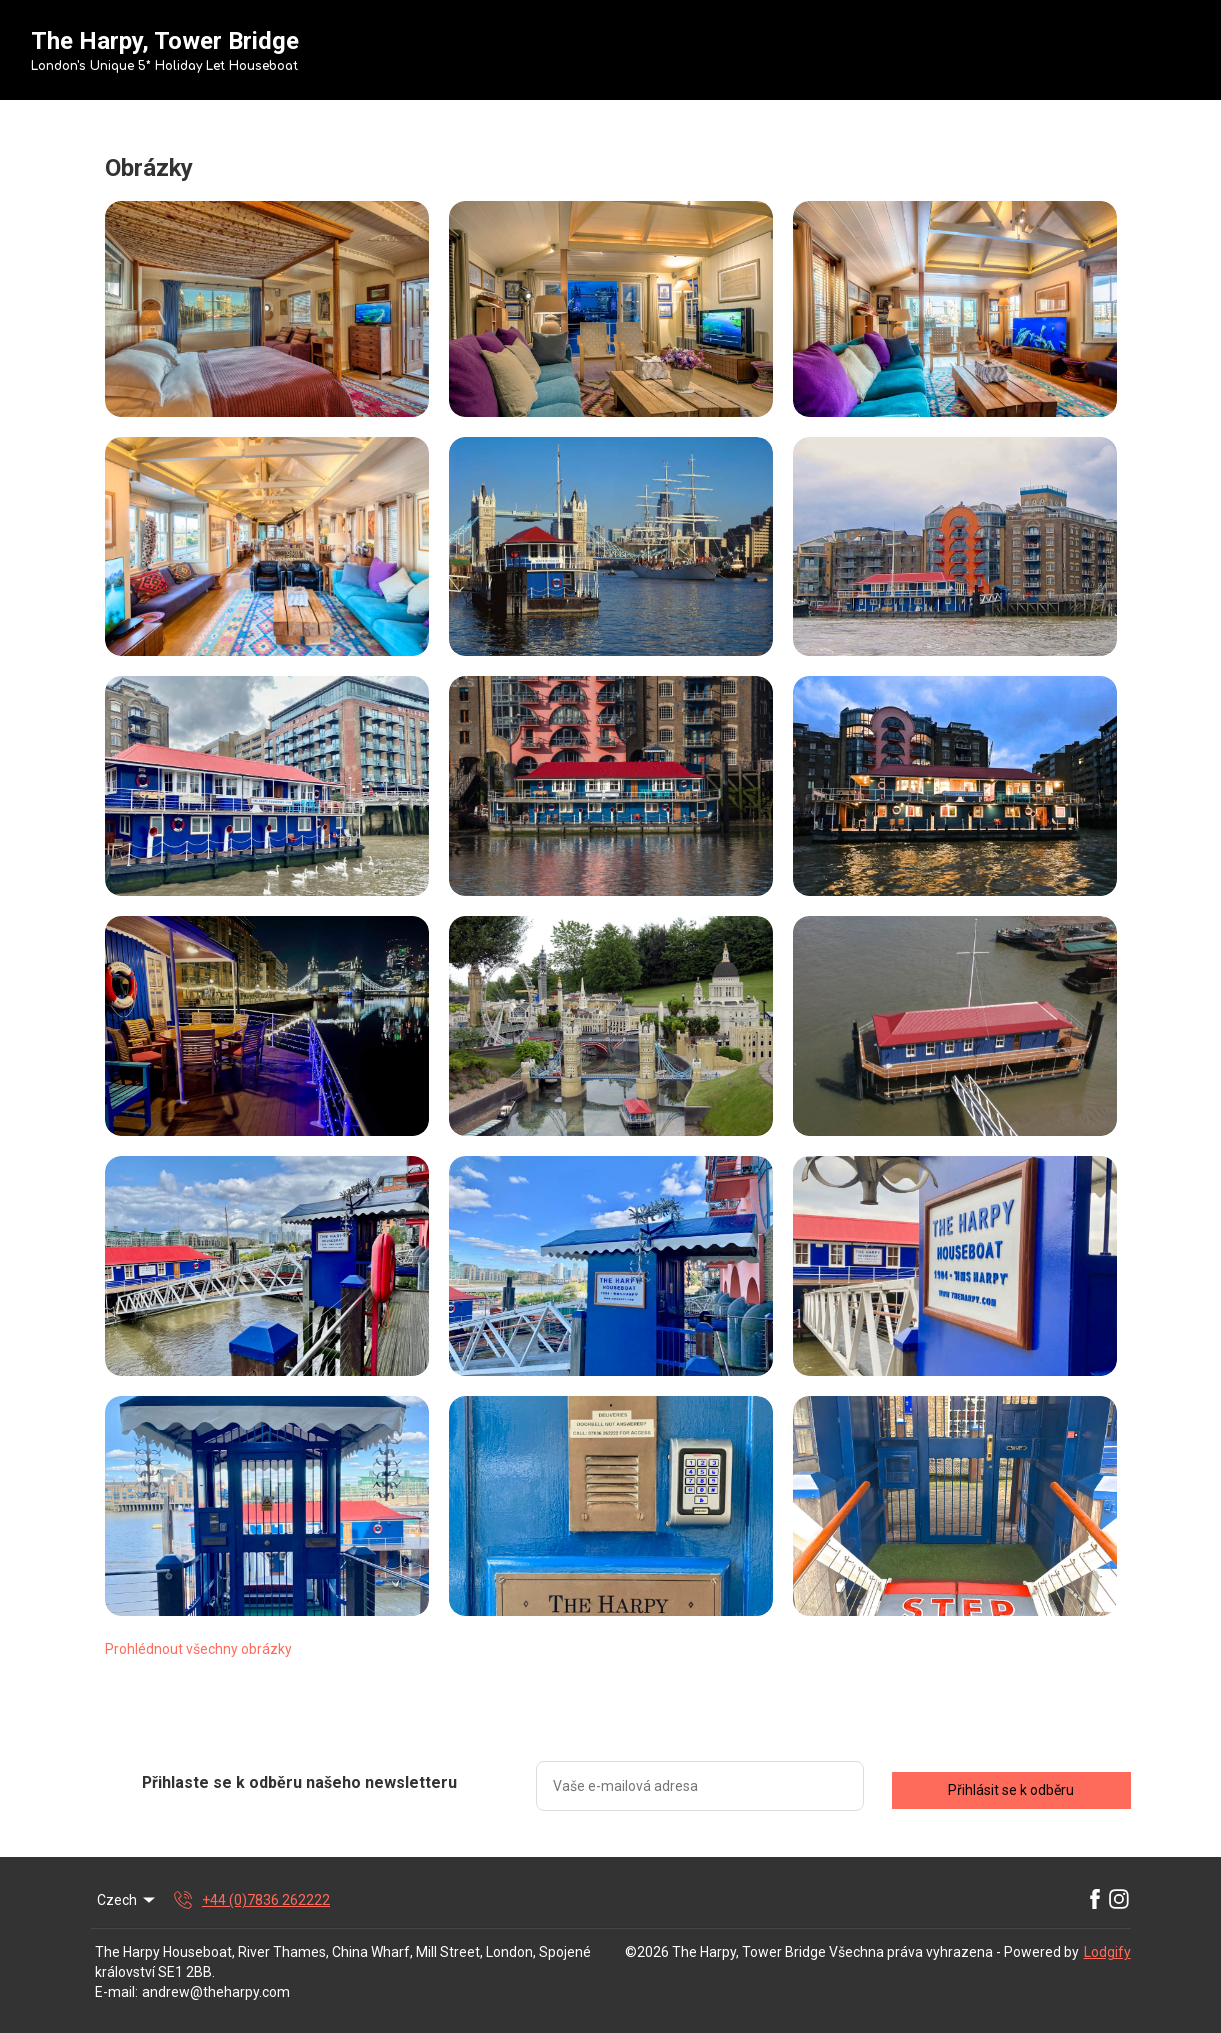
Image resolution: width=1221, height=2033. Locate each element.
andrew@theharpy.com (216, 1992)
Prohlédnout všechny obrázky (198, 1649)
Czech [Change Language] (128, 1900)
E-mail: (116, 1992)
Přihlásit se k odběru (1011, 1790)
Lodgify (1107, 1952)
